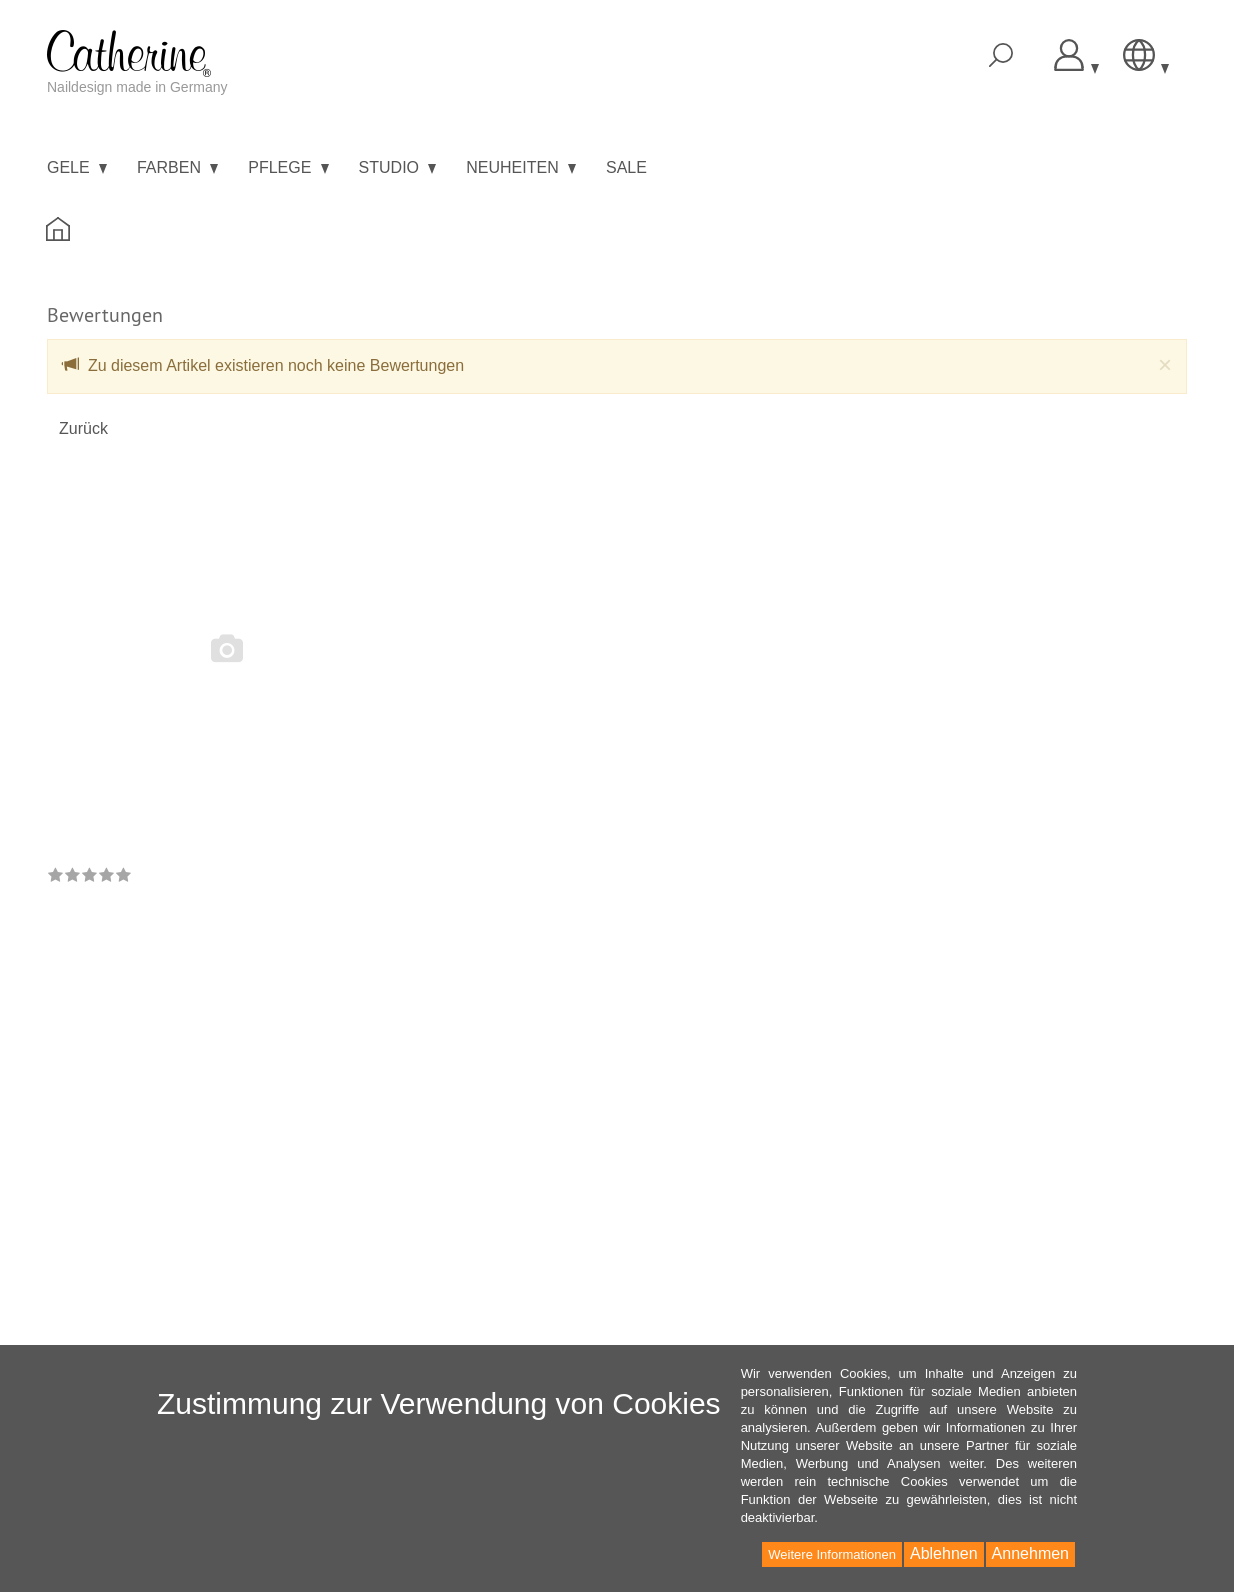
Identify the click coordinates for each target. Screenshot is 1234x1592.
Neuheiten (521, 167)
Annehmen (1030, 1553)
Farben (177, 167)
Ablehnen (944, 1553)
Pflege (288, 167)
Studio (398, 167)
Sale (626, 167)
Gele (77, 167)
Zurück (83, 428)
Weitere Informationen (832, 1554)
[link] (89, 876)
